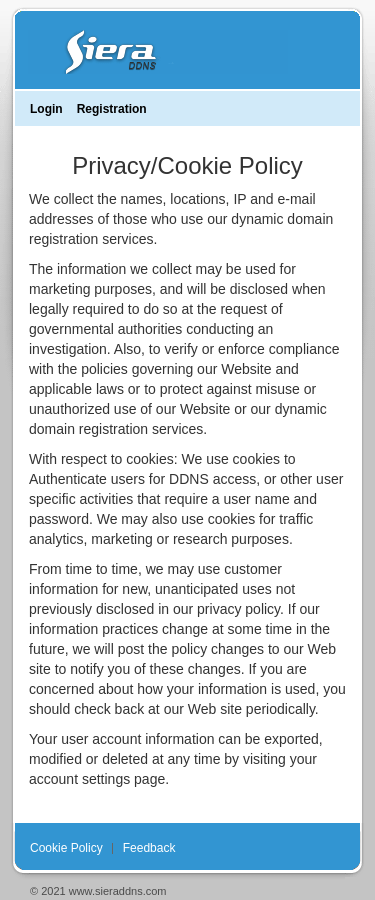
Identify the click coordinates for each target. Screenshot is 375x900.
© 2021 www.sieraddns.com (98, 891)
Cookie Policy (66, 848)
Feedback (149, 848)
